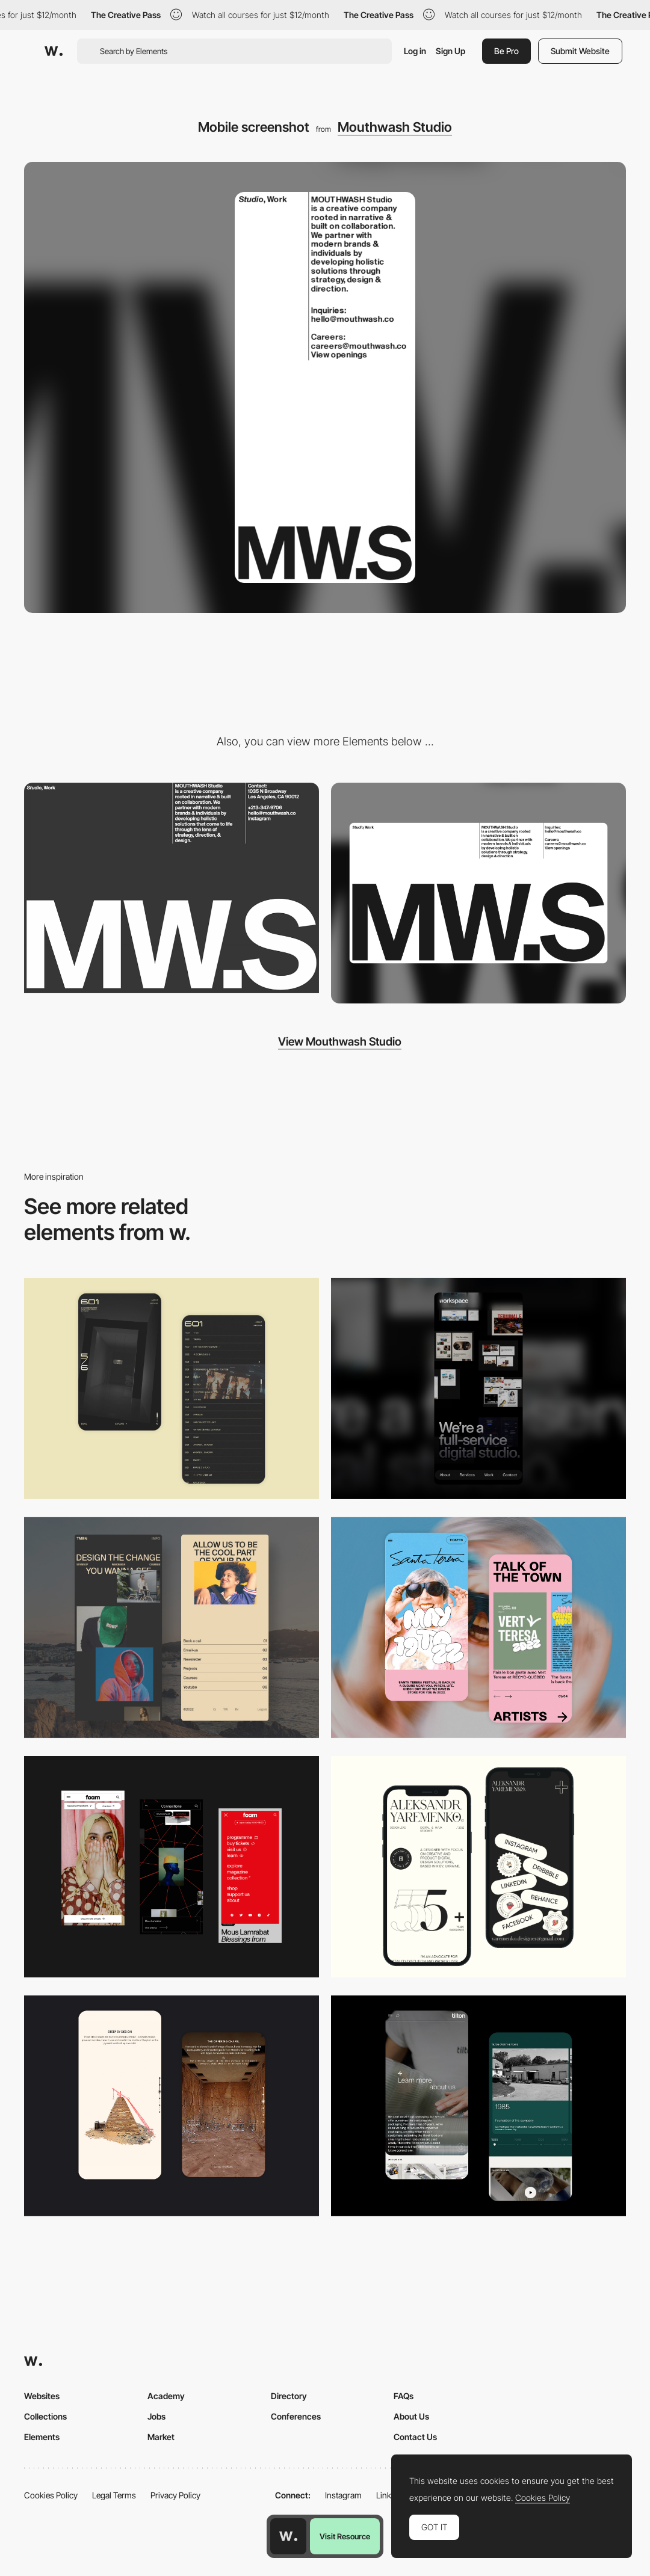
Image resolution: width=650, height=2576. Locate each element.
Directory (289, 2396)
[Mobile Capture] (171, 1388)
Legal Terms (114, 2495)
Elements (42, 2437)
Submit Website (580, 51)
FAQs (403, 2396)
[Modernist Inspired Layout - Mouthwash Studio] (171, 888)
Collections (45, 2416)
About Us (411, 2416)
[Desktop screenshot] (478, 893)
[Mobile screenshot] (171, 1628)
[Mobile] (478, 1388)
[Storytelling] (171, 2106)
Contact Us (415, 2437)
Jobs (156, 2416)
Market (161, 2437)
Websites (42, 2396)
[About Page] (478, 2106)
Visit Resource (345, 2536)
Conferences (296, 2416)
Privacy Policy (175, 2495)
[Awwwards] (54, 51)
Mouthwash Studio (395, 127)
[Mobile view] (171, 1866)
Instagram (343, 2495)
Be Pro (506, 51)
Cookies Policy (51, 2495)
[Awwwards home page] (288, 2536)
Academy (166, 2396)
